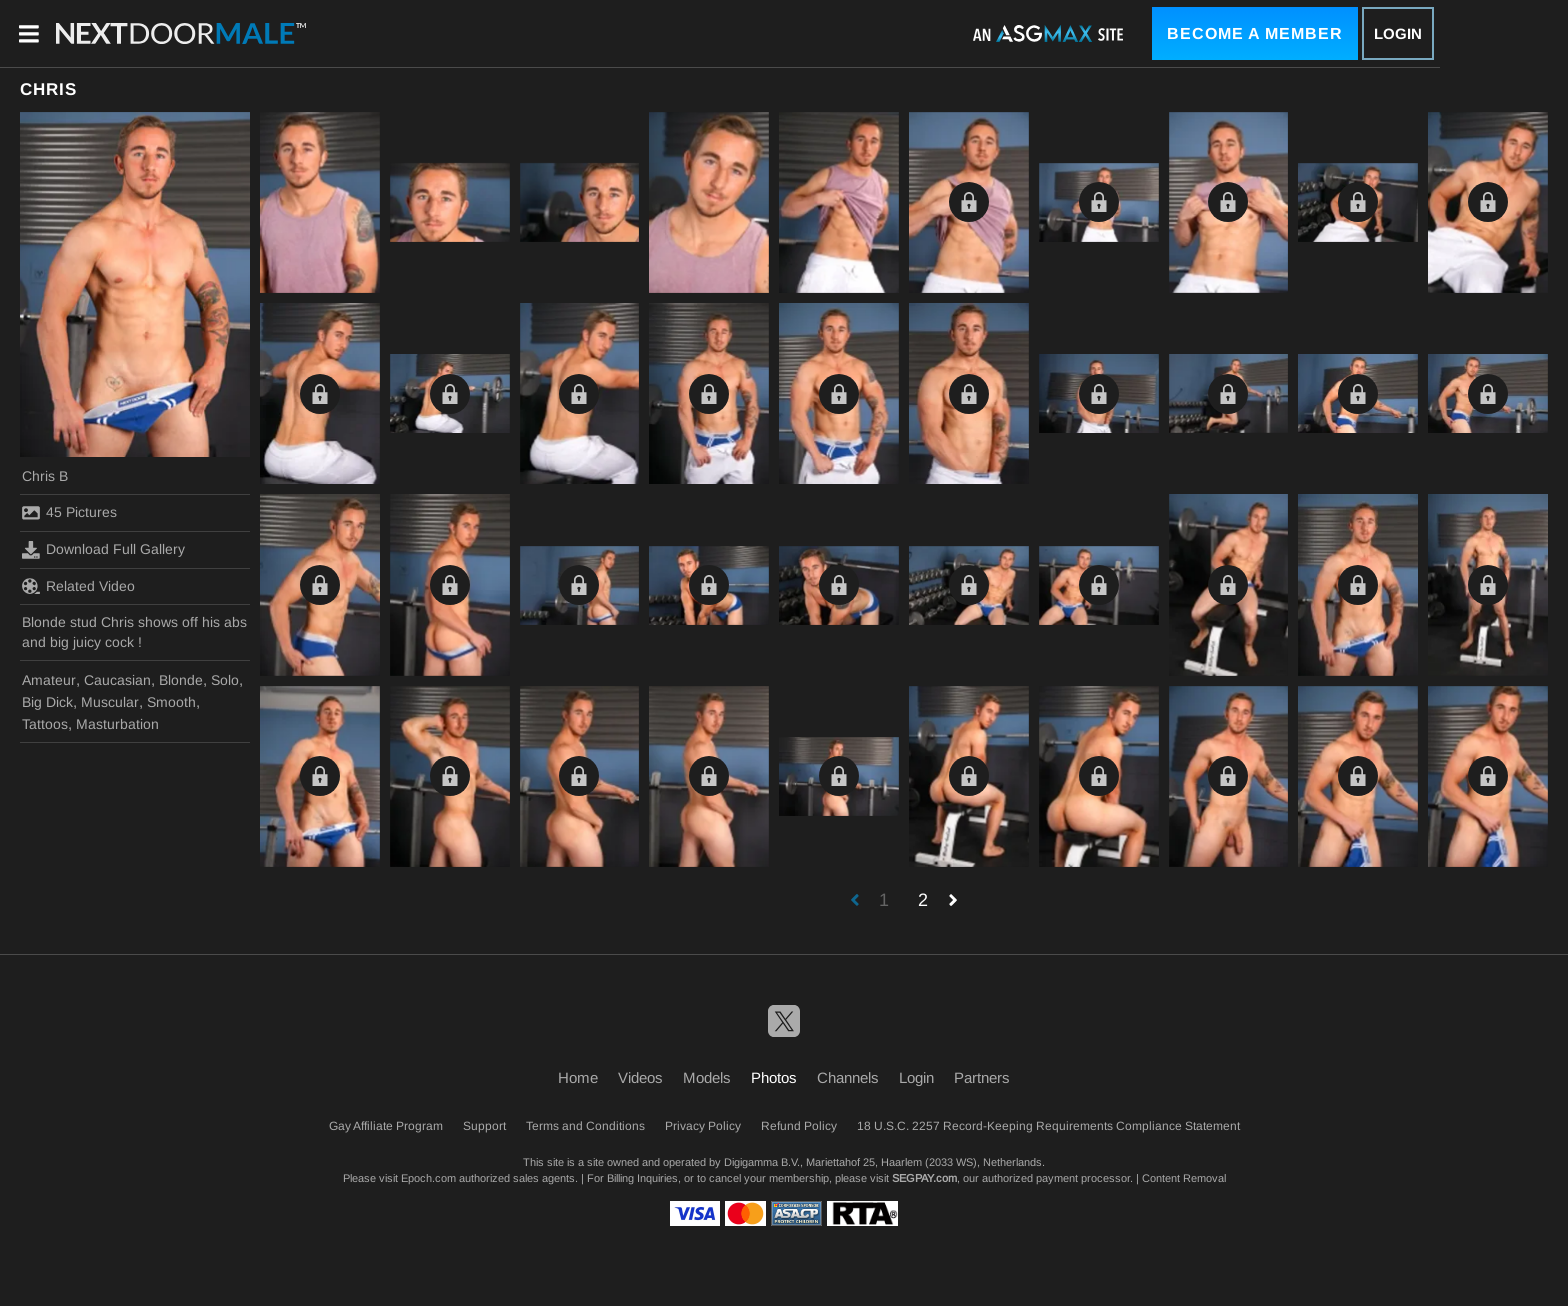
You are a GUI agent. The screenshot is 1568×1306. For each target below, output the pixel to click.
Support (484, 1126)
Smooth (171, 702)
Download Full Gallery (103, 550)
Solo (225, 680)
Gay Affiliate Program (386, 1126)
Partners (982, 1077)
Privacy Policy (703, 1126)
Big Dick (47, 702)
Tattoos (45, 724)
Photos (774, 1077)
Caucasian (117, 680)
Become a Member (1255, 33)
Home (578, 1077)
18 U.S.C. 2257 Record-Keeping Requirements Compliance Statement (1048, 1126)
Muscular (110, 702)
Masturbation (117, 724)
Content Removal (1184, 1178)
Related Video (78, 586)
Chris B (45, 476)
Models (707, 1077)
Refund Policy (799, 1126)
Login (1398, 33)
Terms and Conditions (585, 1126)
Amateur (49, 680)
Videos (640, 1077)
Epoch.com (428, 1178)
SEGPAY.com (924, 1178)
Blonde (181, 680)
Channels (848, 1077)
